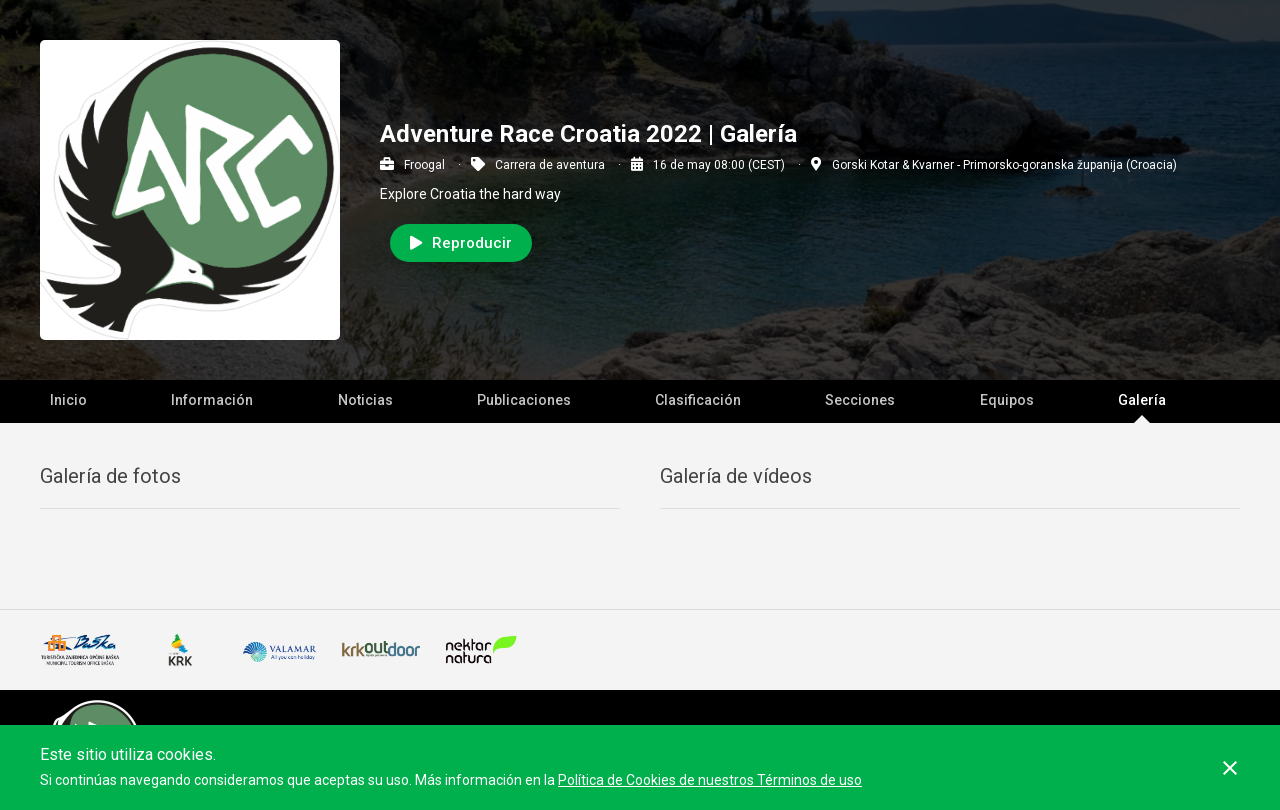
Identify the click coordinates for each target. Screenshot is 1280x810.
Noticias (365, 400)
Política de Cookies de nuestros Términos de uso (710, 780)
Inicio (68, 400)
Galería (1142, 400)
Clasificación (698, 400)
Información (212, 400)
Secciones (860, 400)
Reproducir (461, 243)
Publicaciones (524, 400)
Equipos (1007, 400)
